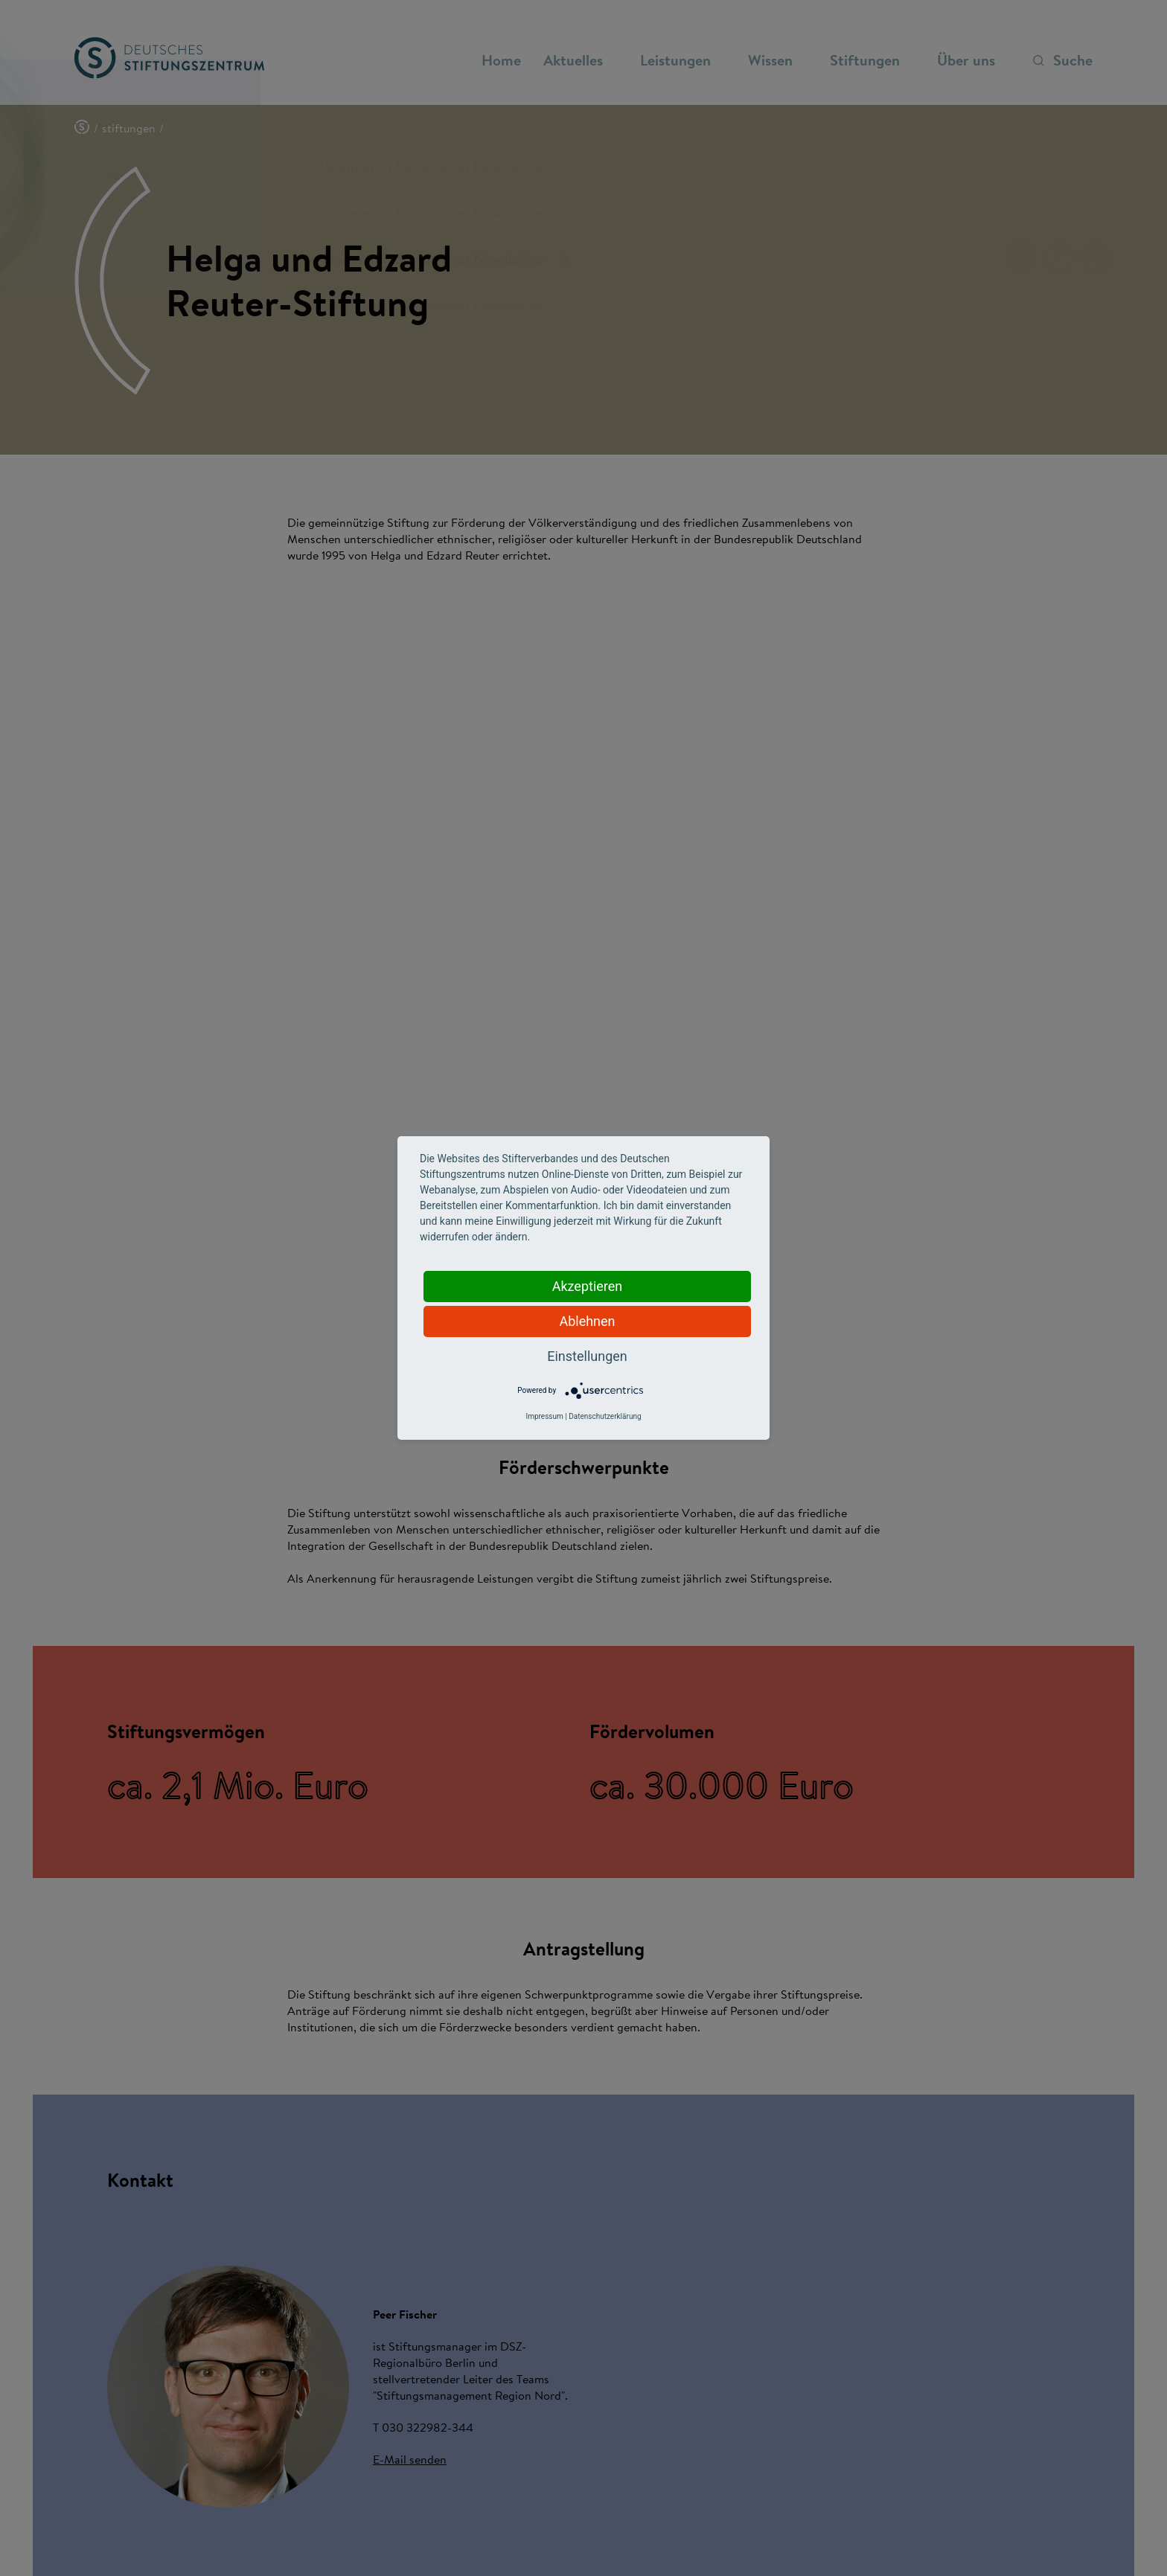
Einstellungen (587, 1356)
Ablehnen (587, 1321)
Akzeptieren (587, 1286)
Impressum (544, 1416)
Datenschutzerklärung (605, 1416)
